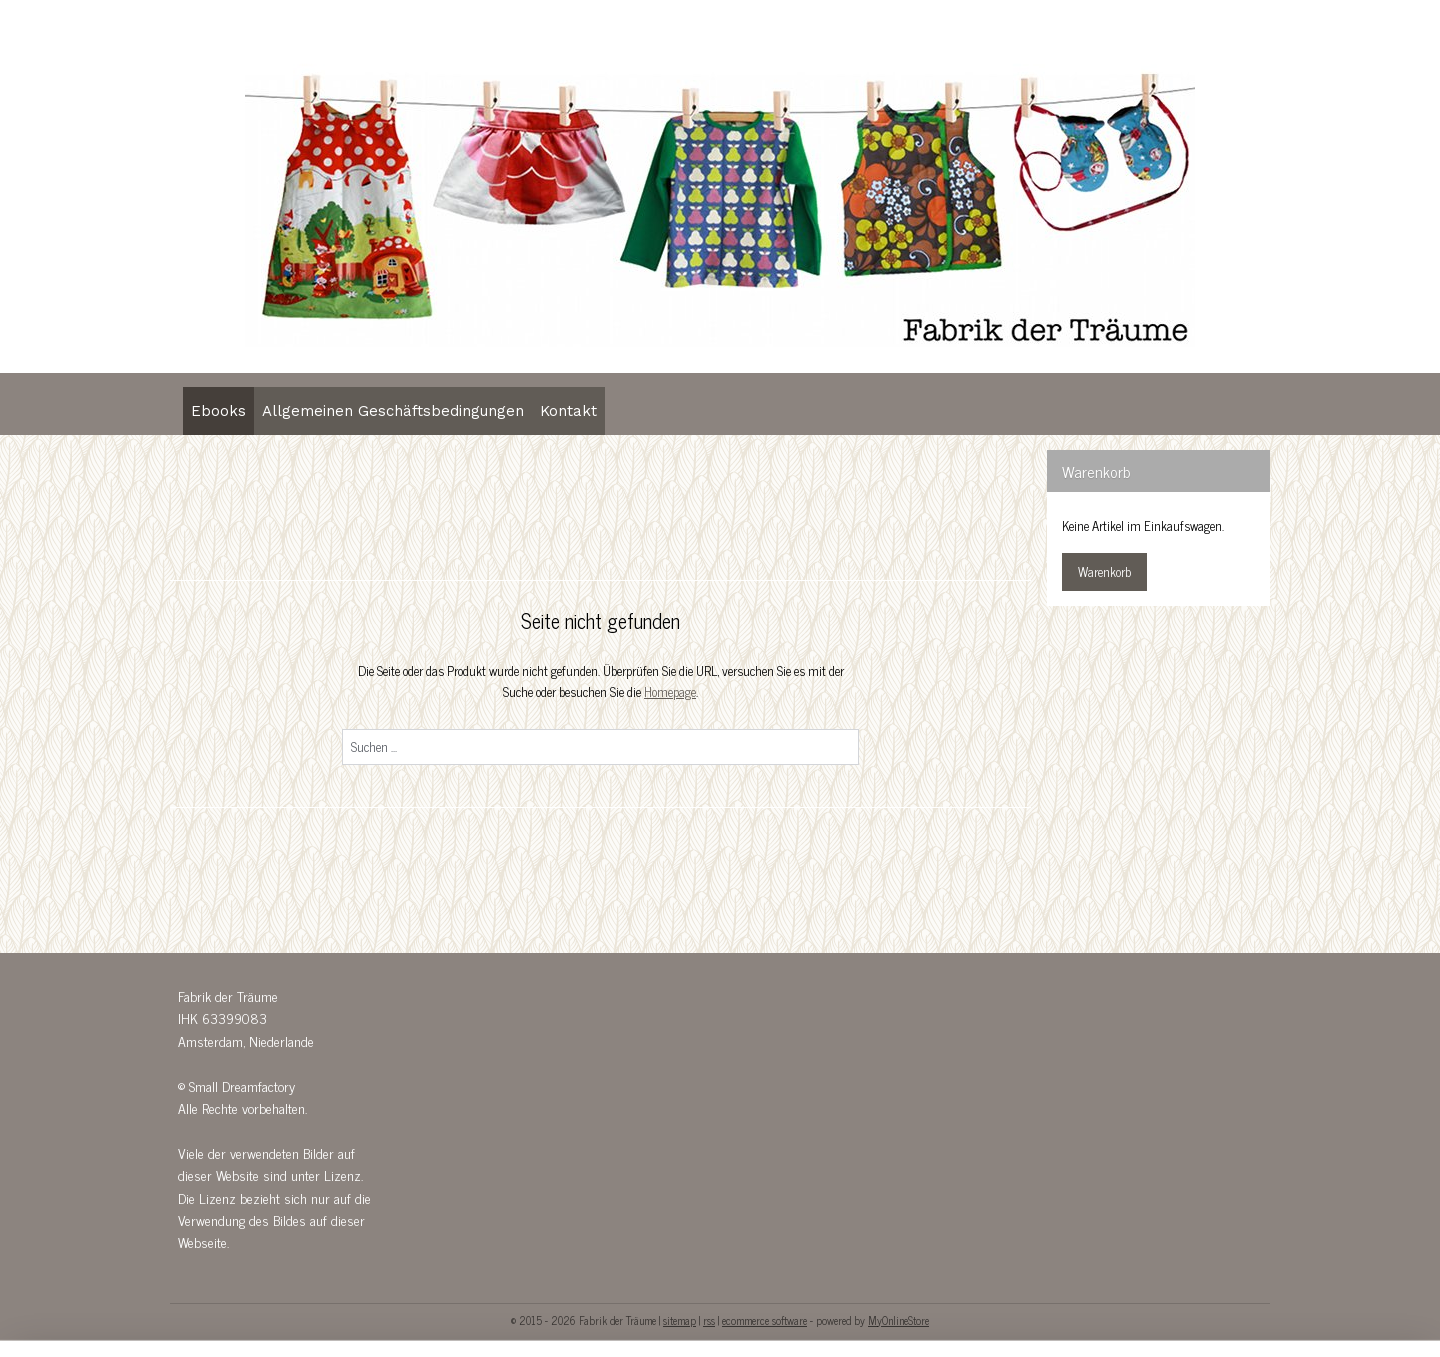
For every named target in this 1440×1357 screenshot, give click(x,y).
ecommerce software (764, 1320)
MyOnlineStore (898, 1320)
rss (709, 1320)
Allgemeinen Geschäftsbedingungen (393, 411)
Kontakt (568, 411)
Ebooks (218, 411)
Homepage (670, 691)
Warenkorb (1104, 571)
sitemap (679, 1320)
